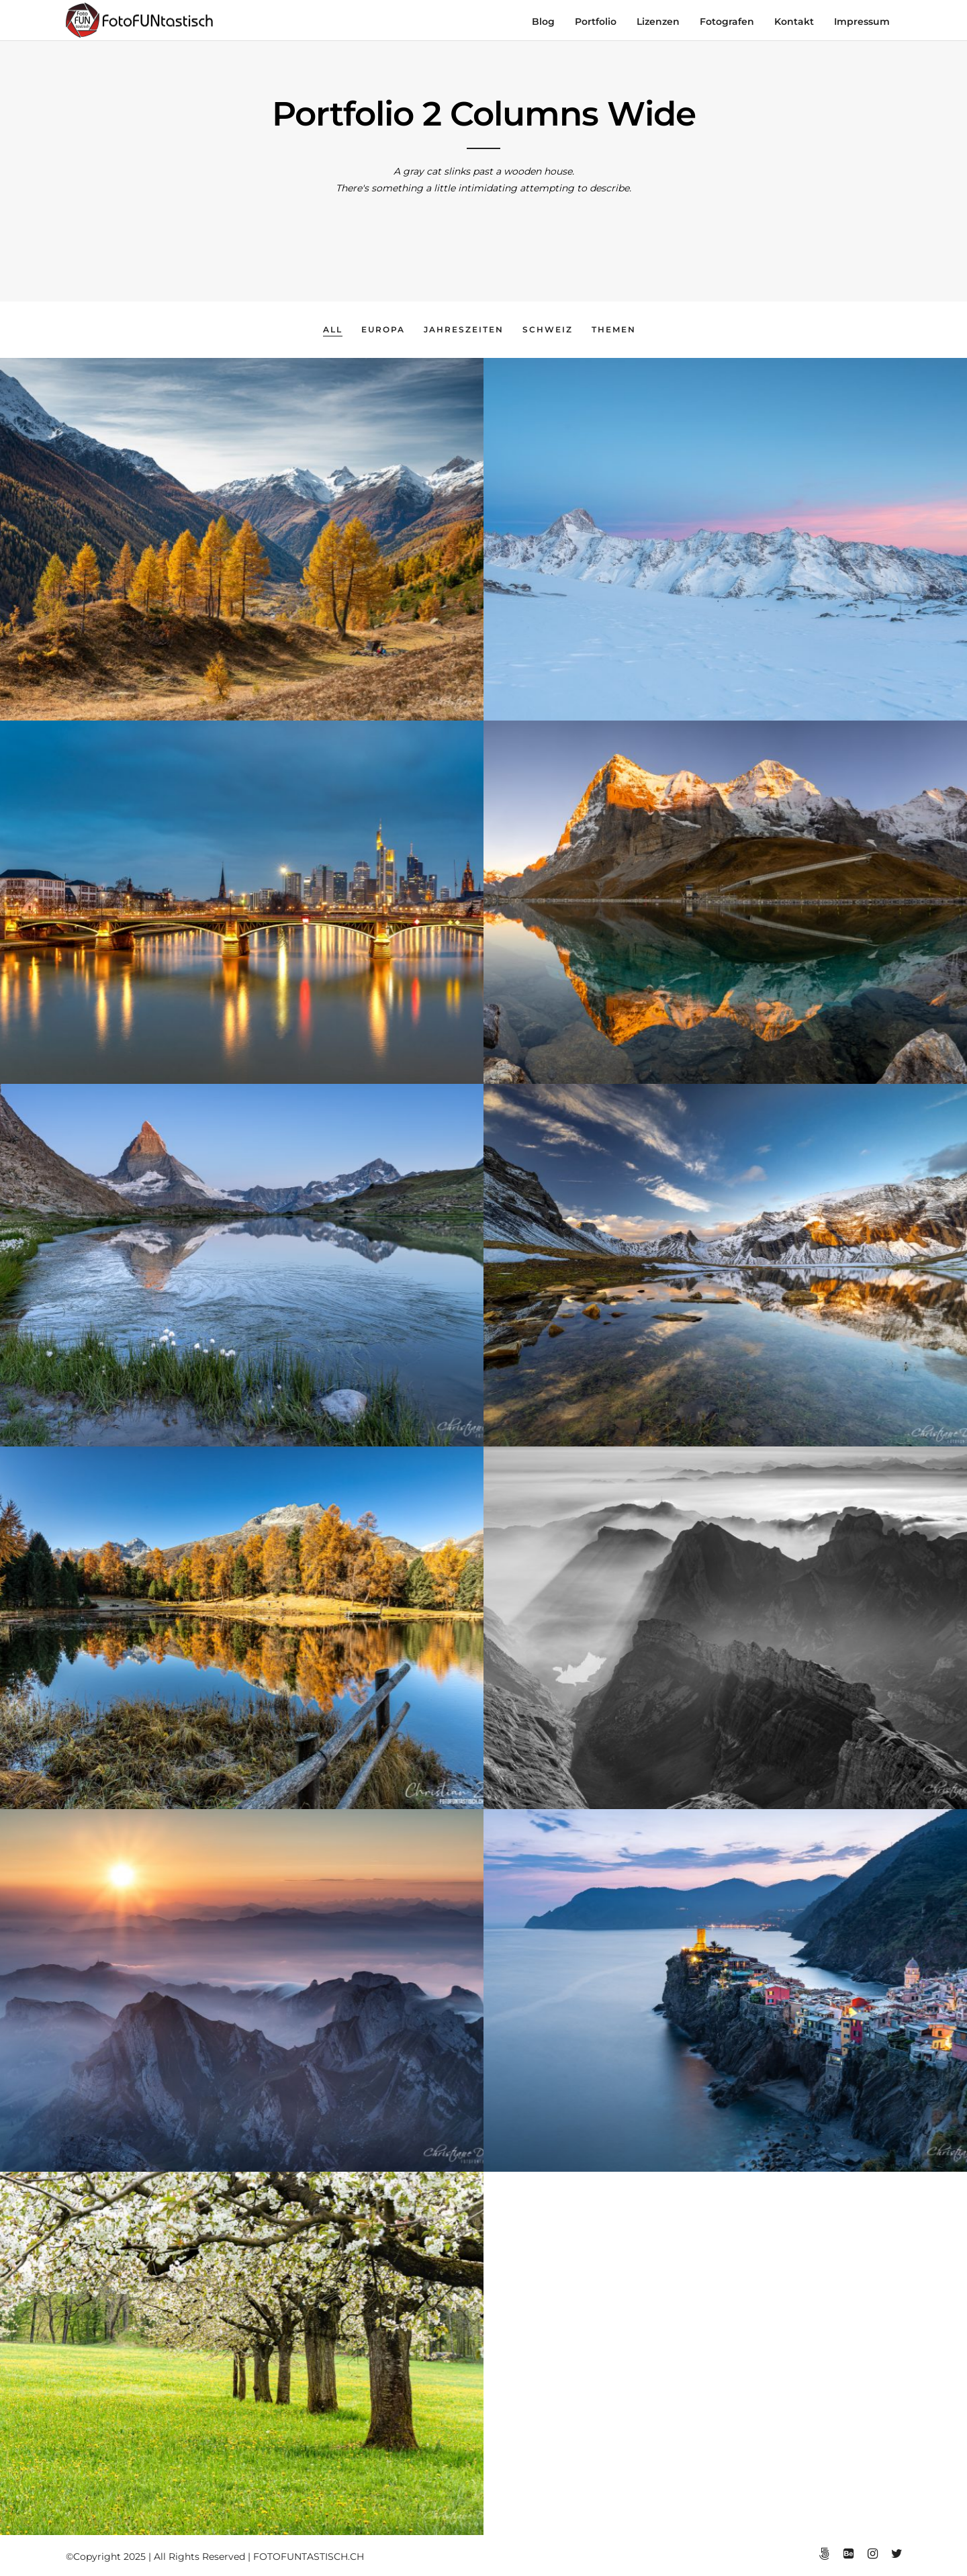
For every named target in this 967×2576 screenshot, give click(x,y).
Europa (383, 329)
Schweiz (547, 329)
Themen (614, 329)
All (332, 329)
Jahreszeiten (464, 329)
